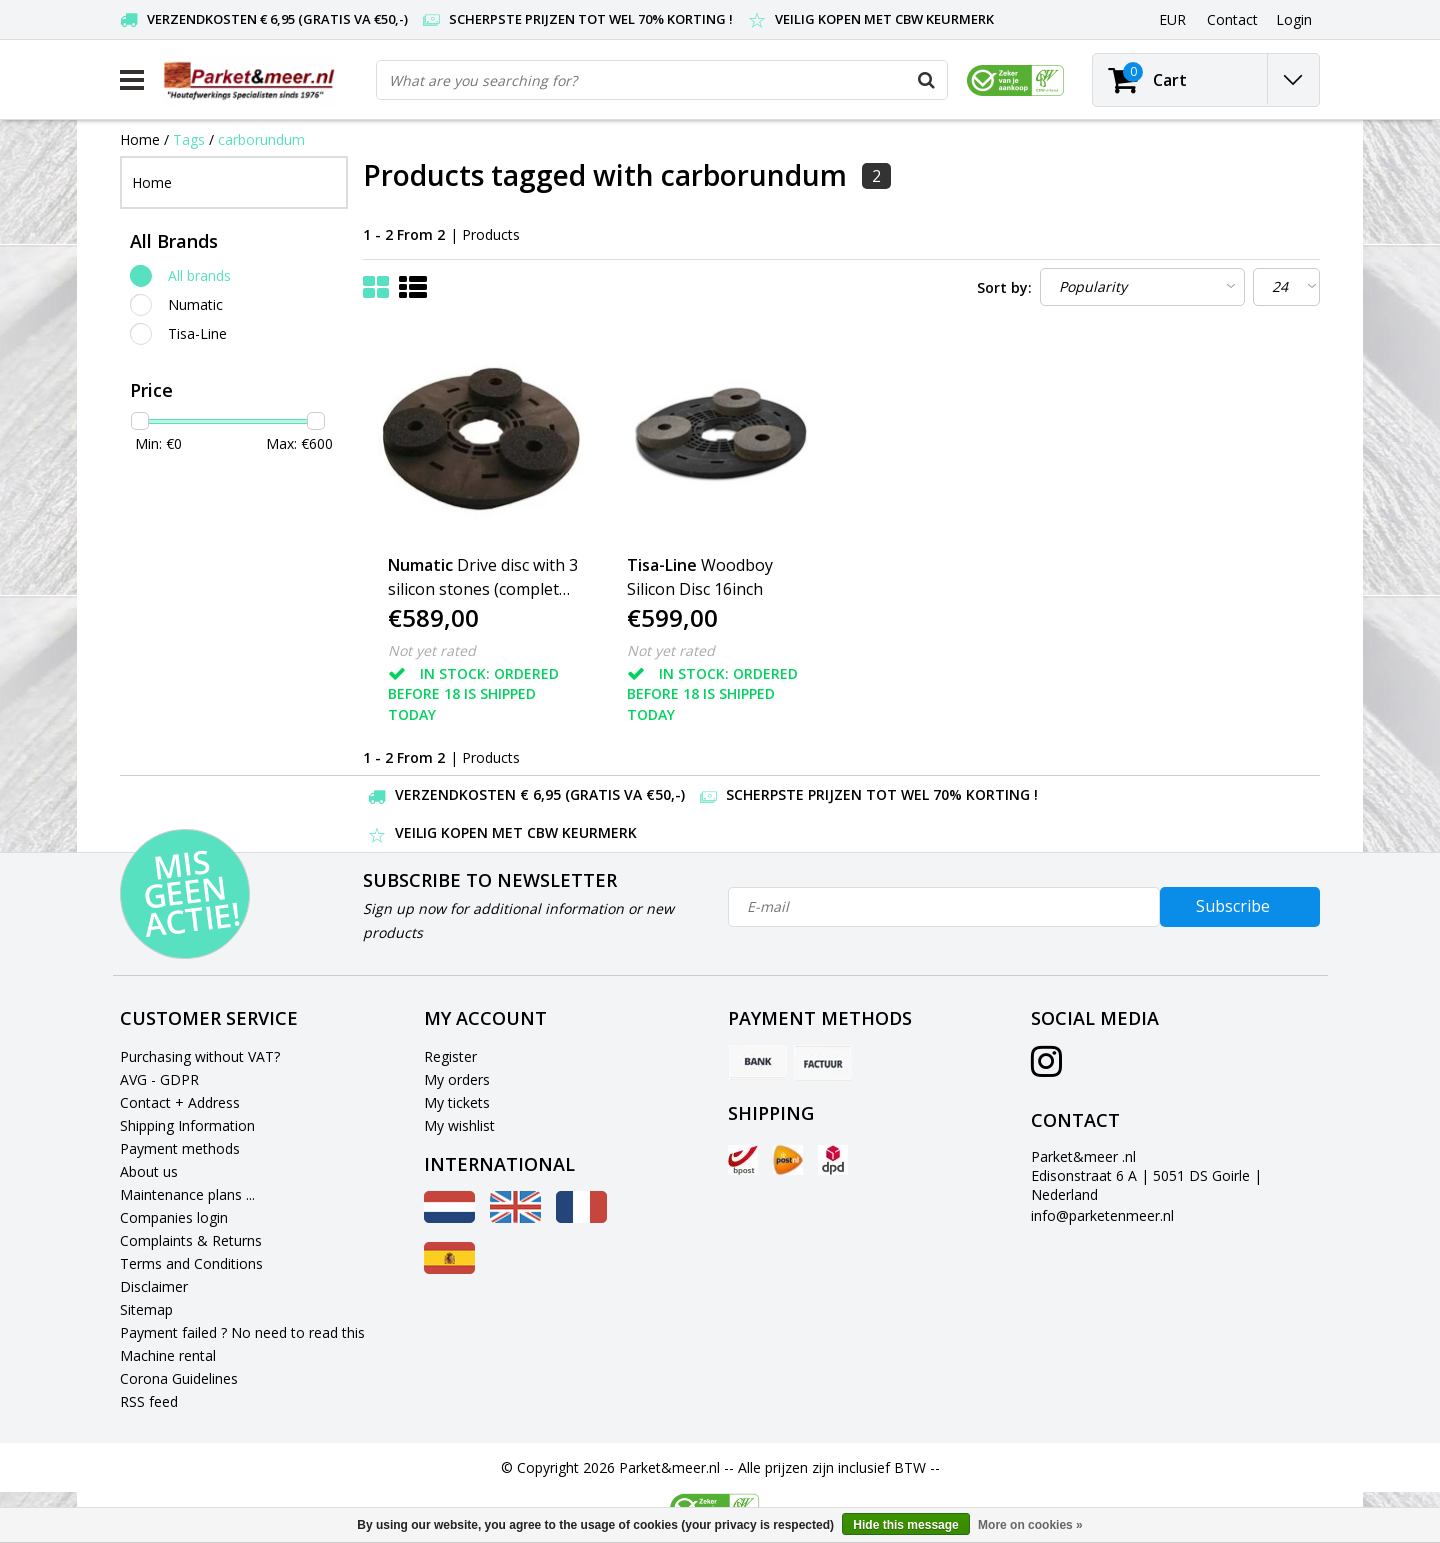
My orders (457, 1079)
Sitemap (146, 1309)
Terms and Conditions (191, 1263)
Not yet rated (432, 650)
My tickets (457, 1102)
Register (450, 1056)
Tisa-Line (197, 333)
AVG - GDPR (159, 1079)
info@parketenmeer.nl (1102, 1215)
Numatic (195, 304)
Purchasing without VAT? (200, 1056)
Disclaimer (154, 1286)
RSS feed (149, 1401)
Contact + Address (180, 1102)
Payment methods (180, 1148)
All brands (199, 275)
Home (140, 139)
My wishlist (459, 1125)
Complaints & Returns (191, 1240)
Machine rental (168, 1355)
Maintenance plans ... (187, 1194)
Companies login (174, 1217)
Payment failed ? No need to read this (242, 1332)
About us (149, 1171)
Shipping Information (187, 1125)
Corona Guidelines (179, 1378)
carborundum (261, 139)
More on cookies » (1030, 1525)
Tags (189, 139)
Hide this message (905, 1525)
